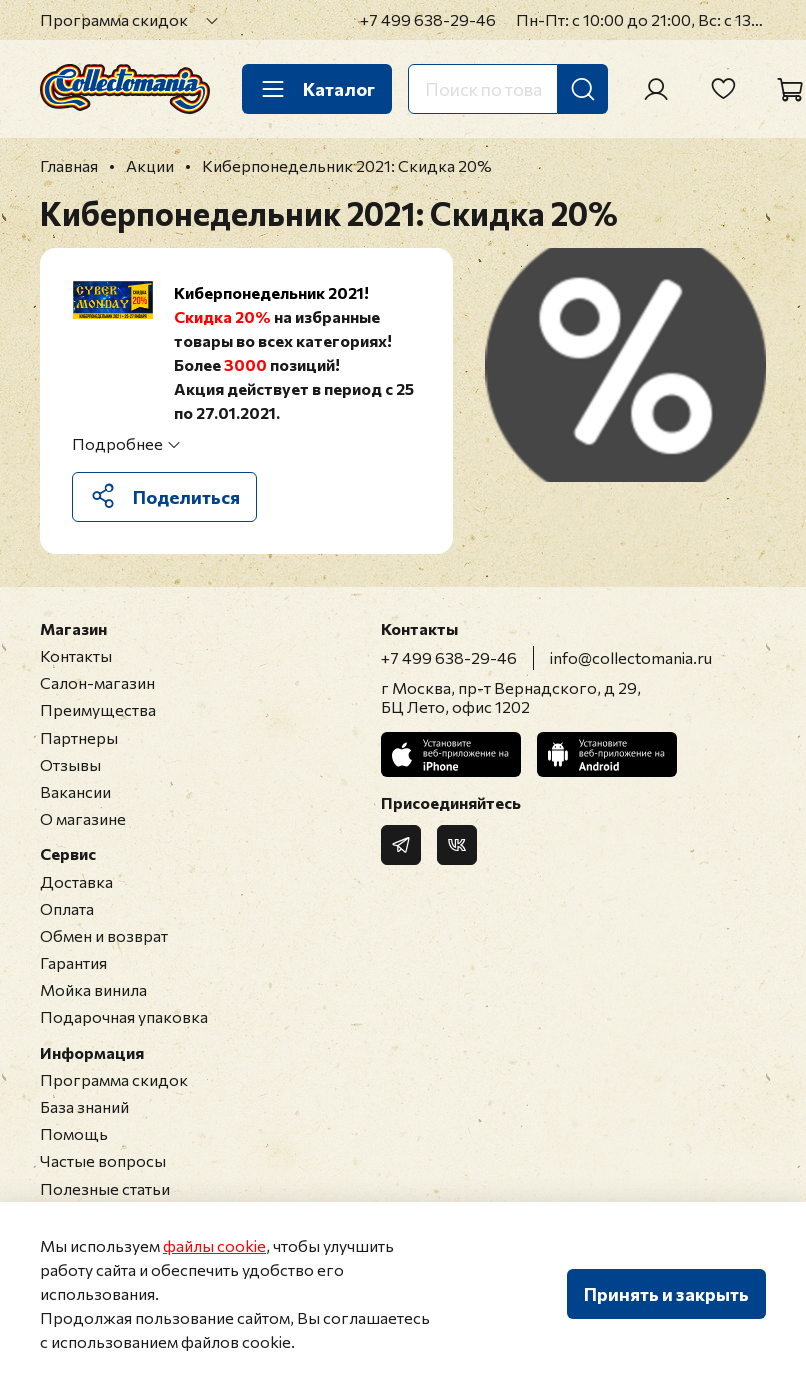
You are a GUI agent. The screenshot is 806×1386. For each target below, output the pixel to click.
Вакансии (75, 791)
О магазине (83, 818)
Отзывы (70, 764)
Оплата (67, 908)
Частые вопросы (103, 1160)
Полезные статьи (105, 1188)
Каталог (317, 89)
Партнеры (79, 737)
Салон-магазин (97, 682)
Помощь (74, 1133)
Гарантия (73, 962)
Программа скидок (114, 19)
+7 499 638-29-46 (428, 19)
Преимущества (98, 709)
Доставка (76, 881)
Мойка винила (93, 989)
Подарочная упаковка (124, 1016)
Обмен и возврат (104, 935)
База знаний (84, 1106)
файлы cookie (214, 1245)
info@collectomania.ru (631, 657)
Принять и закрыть (666, 1294)
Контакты (76, 655)
